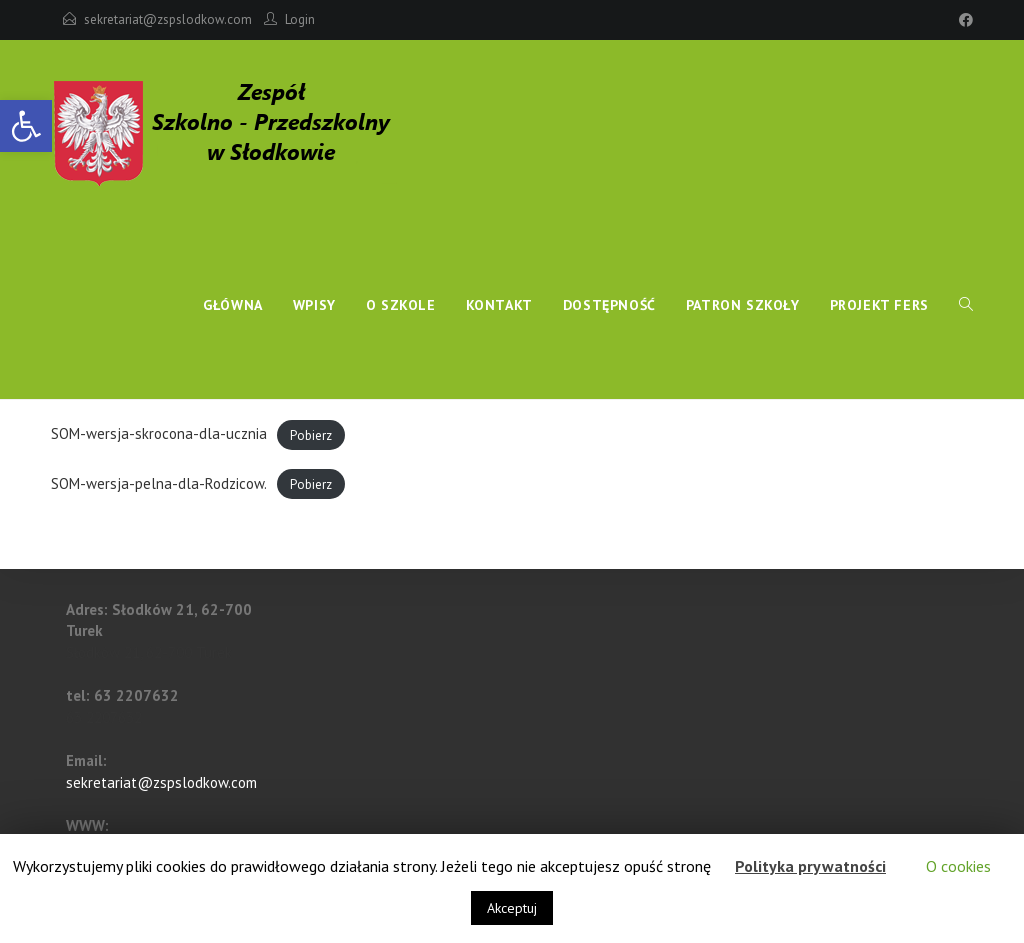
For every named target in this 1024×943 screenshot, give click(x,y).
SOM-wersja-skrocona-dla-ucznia (159, 433)
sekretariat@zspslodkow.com (168, 19)
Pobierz (311, 434)
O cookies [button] (958, 866)
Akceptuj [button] (512, 908)
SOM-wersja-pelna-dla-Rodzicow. (159, 483)
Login (300, 19)
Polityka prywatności (810, 866)
